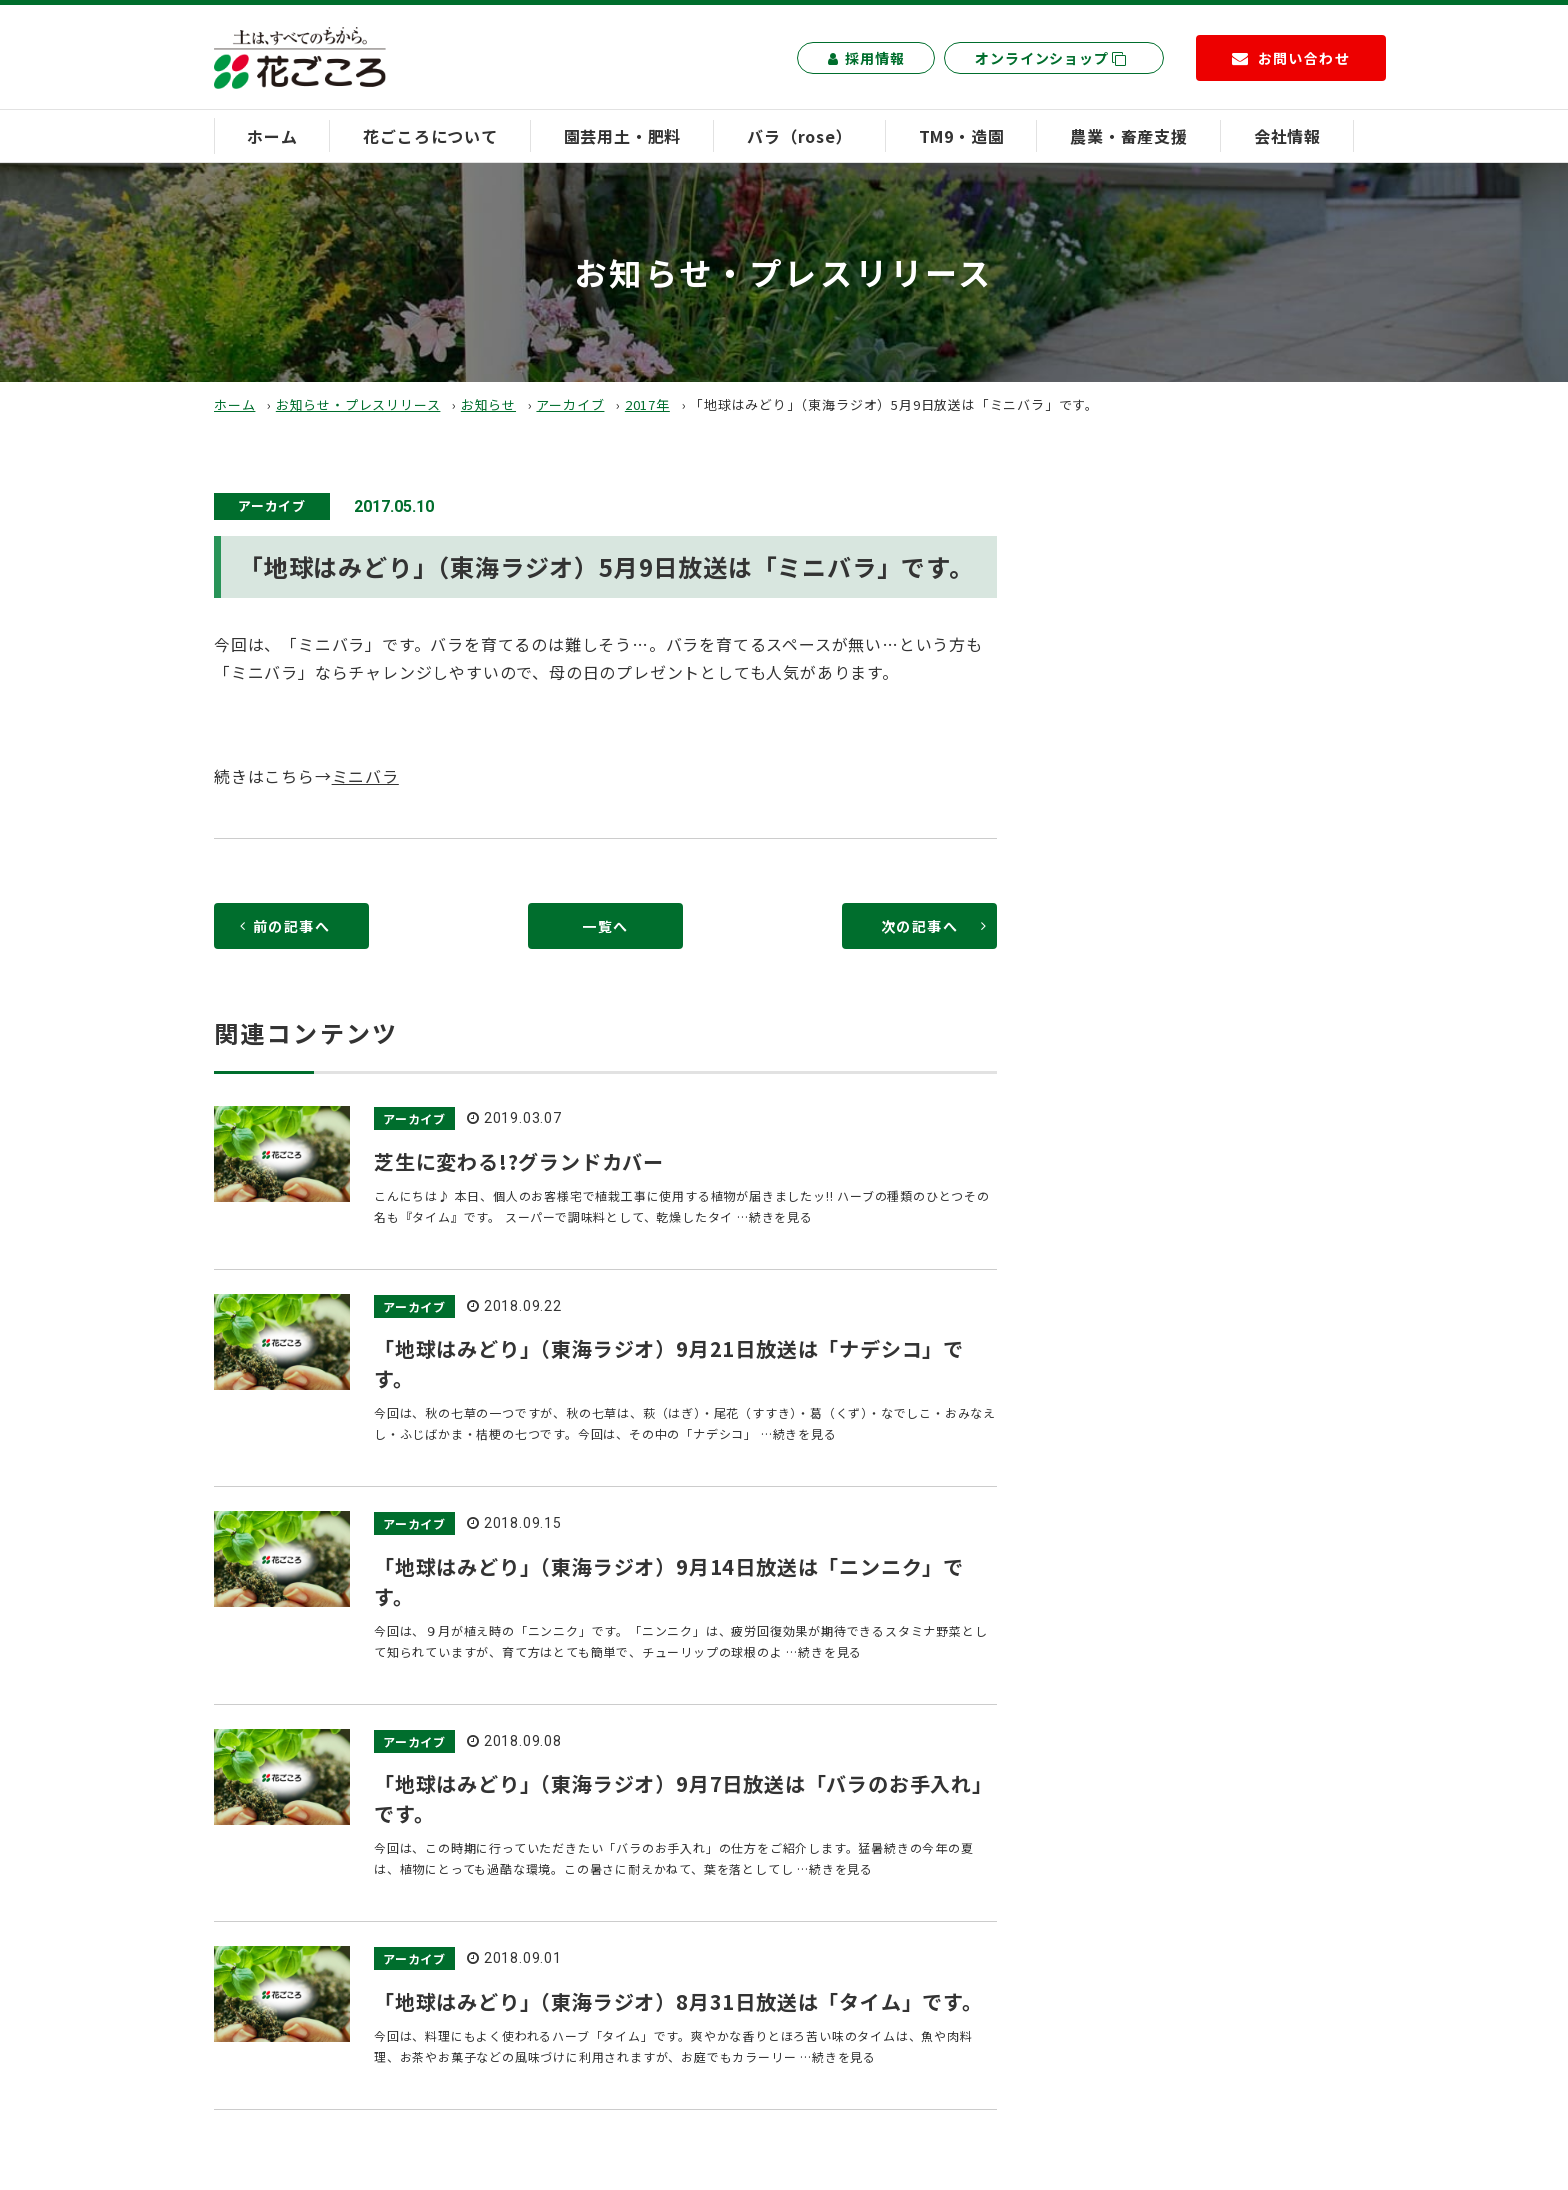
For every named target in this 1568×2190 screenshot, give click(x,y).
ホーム (272, 136)
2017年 (647, 404)
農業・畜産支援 (1129, 136)
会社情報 (1287, 136)
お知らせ (488, 404)
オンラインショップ (1051, 58)
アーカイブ (570, 404)
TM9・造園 (962, 136)
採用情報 (866, 58)
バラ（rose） (799, 136)
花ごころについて (430, 136)
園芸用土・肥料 (623, 136)
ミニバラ (365, 776)
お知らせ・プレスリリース (358, 404)
